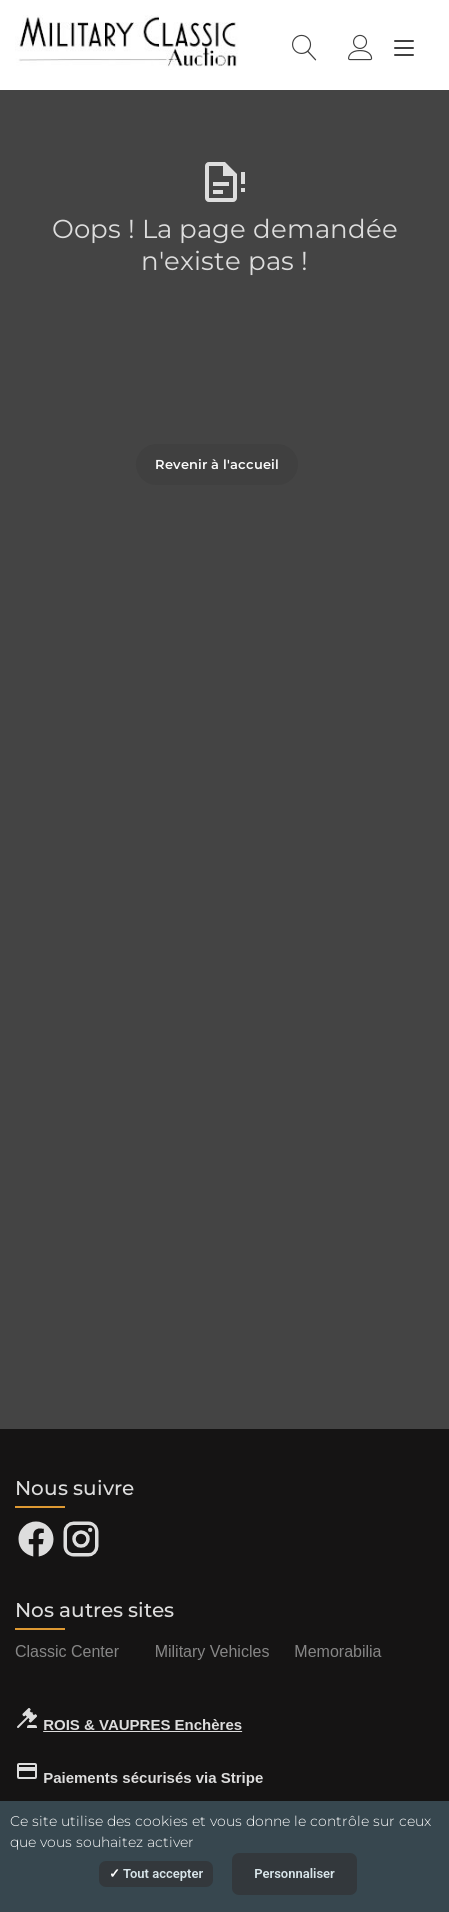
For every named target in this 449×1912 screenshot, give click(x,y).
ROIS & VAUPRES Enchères (142, 1724)
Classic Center (67, 1651)
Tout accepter (156, 1873)
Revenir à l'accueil (217, 464)
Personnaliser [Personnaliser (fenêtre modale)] (294, 1873)
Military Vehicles (212, 1651)
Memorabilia (337, 1651)
